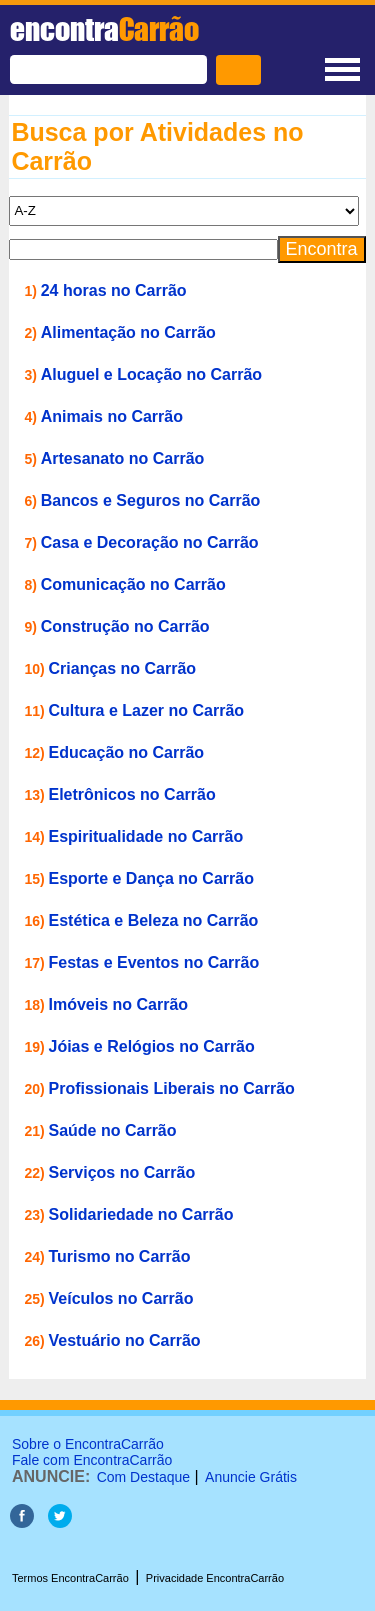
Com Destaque (143, 1477)
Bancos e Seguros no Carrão (151, 500)
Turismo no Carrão (120, 1256)
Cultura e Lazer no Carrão (147, 710)
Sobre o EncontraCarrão (88, 1444)
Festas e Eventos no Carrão (154, 962)
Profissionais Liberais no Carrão (172, 1088)
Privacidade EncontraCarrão (215, 1578)
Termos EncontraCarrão (70, 1578)
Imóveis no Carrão (119, 1004)
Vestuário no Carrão (125, 1340)
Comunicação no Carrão (133, 584)
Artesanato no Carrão (123, 458)
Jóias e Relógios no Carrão (152, 1046)
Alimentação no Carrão (128, 332)
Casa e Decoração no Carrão (150, 542)
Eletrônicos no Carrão (132, 794)
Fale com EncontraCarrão (92, 1460)
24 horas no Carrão (114, 290)
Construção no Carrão (125, 626)
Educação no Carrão (127, 752)
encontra (104, 29)
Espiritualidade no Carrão (146, 836)
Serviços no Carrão (122, 1172)
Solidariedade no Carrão (141, 1214)
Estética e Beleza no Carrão (154, 920)
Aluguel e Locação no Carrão (151, 374)
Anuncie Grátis (251, 1477)
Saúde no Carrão (113, 1130)
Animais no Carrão (112, 416)
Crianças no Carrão (123, 668)
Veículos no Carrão (121, 1298)
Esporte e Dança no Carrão (151, 878)
